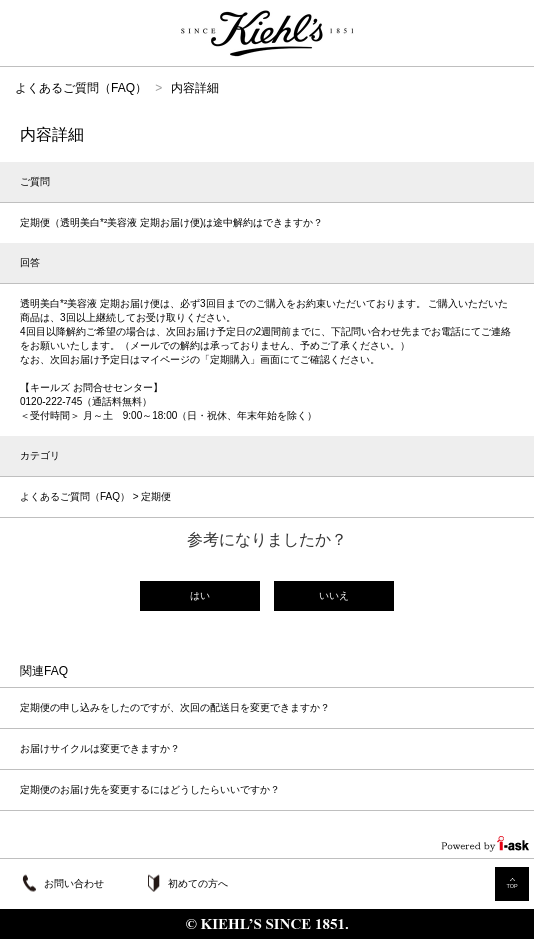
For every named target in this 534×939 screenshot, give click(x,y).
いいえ (334, 595)
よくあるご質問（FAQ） (81, 88)
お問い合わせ (74, 883)
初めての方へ (198, 883)
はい (200, 595)
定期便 (156, 496)
